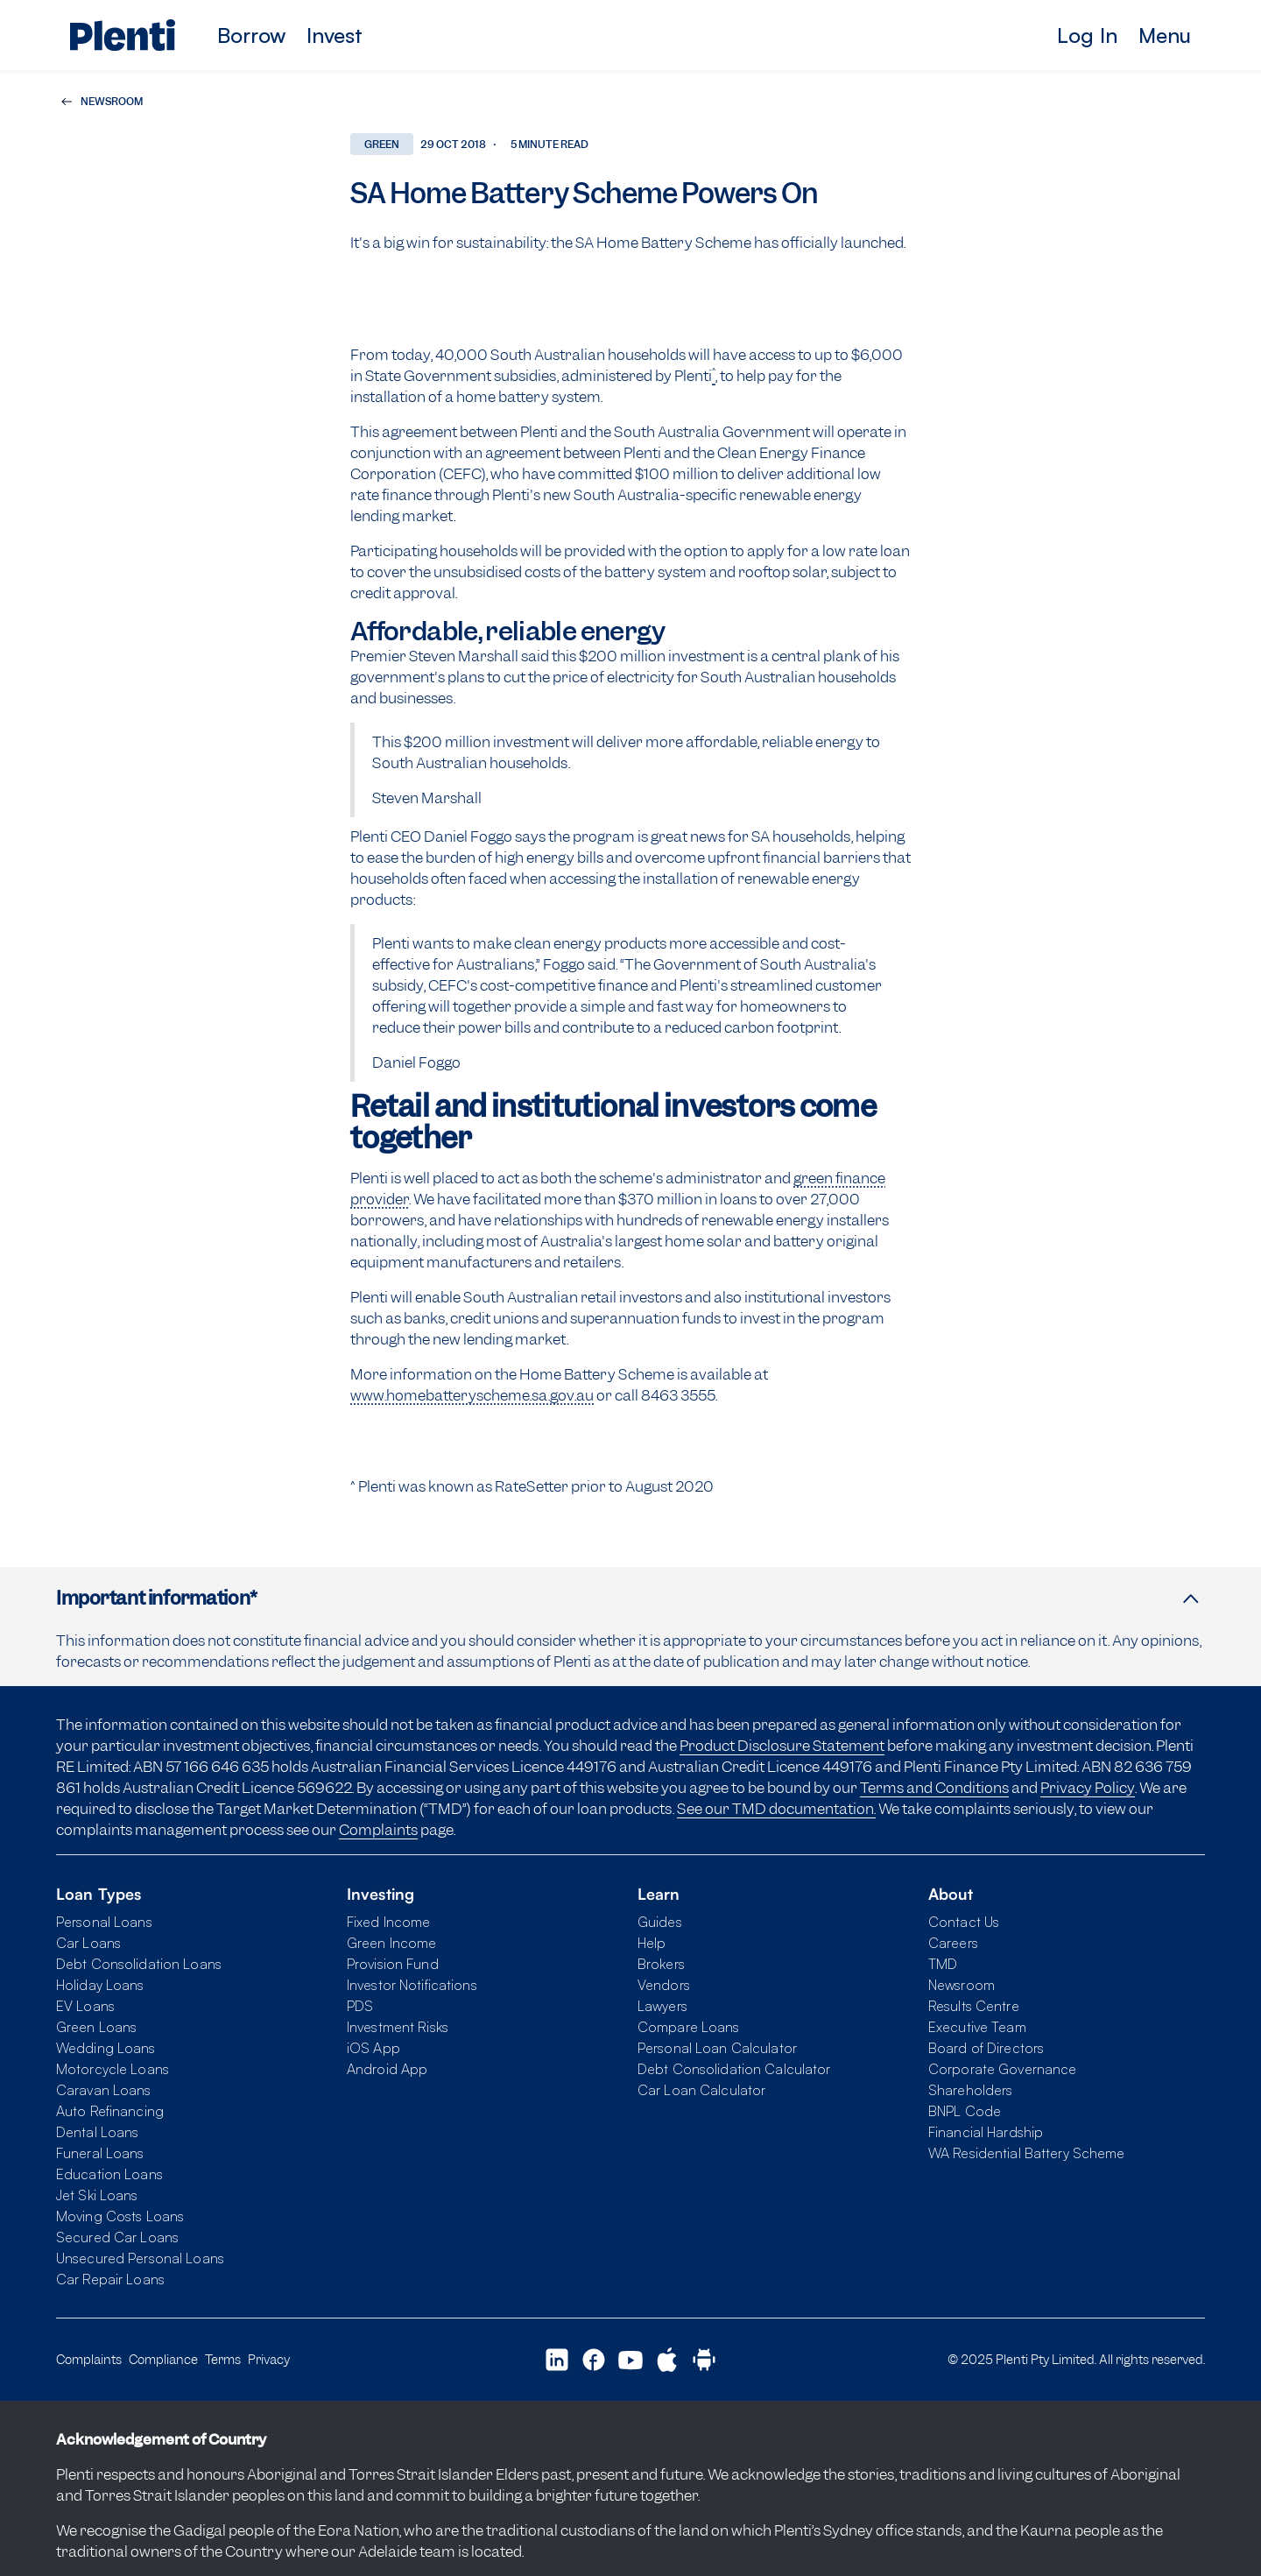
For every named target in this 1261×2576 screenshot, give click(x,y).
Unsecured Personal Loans (140, 2258)
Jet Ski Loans (97, 2195)
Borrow (251, 35)
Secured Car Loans (117, 2237)
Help (652, 1942)
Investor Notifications (412, 1985)
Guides (660, 1921)
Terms (223, 2359)
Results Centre (973, 2006)
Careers (953, 1942)
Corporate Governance (1002, 2069)
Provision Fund (393, 1964)
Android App (387, 2069)
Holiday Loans (100, 1985)
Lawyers (662, 2006)
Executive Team (977, 2027)
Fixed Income (388, 1921)
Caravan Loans (103, 2090)
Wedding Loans (106, 2048)
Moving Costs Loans (120, 2216)
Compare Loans (689, 2027)
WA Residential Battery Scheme (1026, 2153)
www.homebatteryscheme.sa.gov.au (472, 1395)
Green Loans (96, 2027)
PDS (360, 2006)
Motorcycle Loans (112, 2069)
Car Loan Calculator (701, 2090)
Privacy (269, 2359)
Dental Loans (97, 2132)
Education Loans (109, 2174)
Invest (334, 35)
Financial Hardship (985, 2132)
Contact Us (963, 1921)
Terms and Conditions (934, 1787)
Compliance (163, 2359)
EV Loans (85, 2006)
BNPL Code (964, 2111)
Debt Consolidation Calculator (734, 2069)
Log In (1087, 35)
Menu (1164, 35)
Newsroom (961, 1985)
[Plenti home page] (122, 35)
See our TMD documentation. (776, 1808)
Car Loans (88, 1942)
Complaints (378, 1829)
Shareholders (970, 2090)
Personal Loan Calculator (717, 2048)
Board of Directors (986, 2048)
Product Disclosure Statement (782, 1745)
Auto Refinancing (110, 2111)
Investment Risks (397, 2027)
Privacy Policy (1087, 1787)
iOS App (373, 2048)
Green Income (391, 1942)
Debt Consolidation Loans (139, 1964)
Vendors (664, 1985)
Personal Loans (104, 1921)
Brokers (661, 1964)
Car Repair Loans (110, 2279)
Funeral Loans (100, 2153)
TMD (942, 1964)
